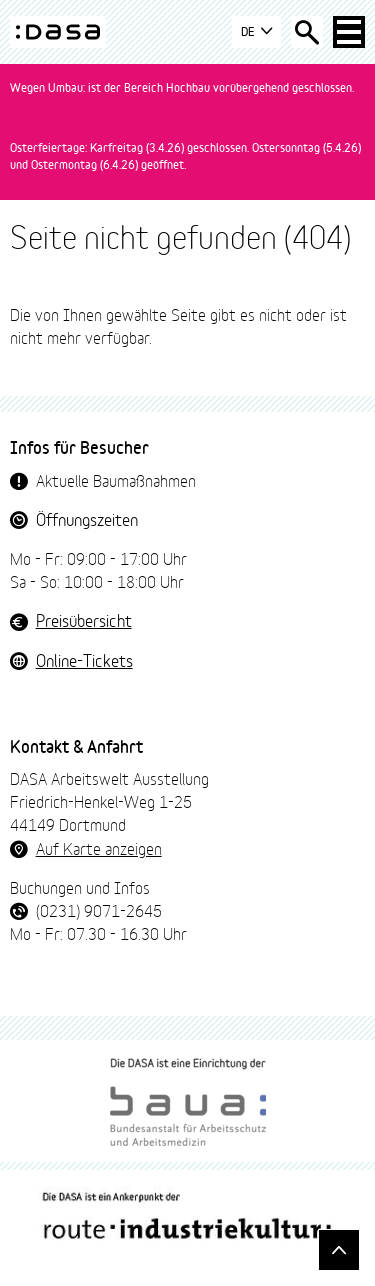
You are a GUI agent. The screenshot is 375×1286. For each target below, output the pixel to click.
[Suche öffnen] (307, 32)
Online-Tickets (84, 659)
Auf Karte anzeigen (99, 847)
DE (256, 32)
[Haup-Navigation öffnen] (349, 32)
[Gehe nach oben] (339, 1250)
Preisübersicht (84, 619)
